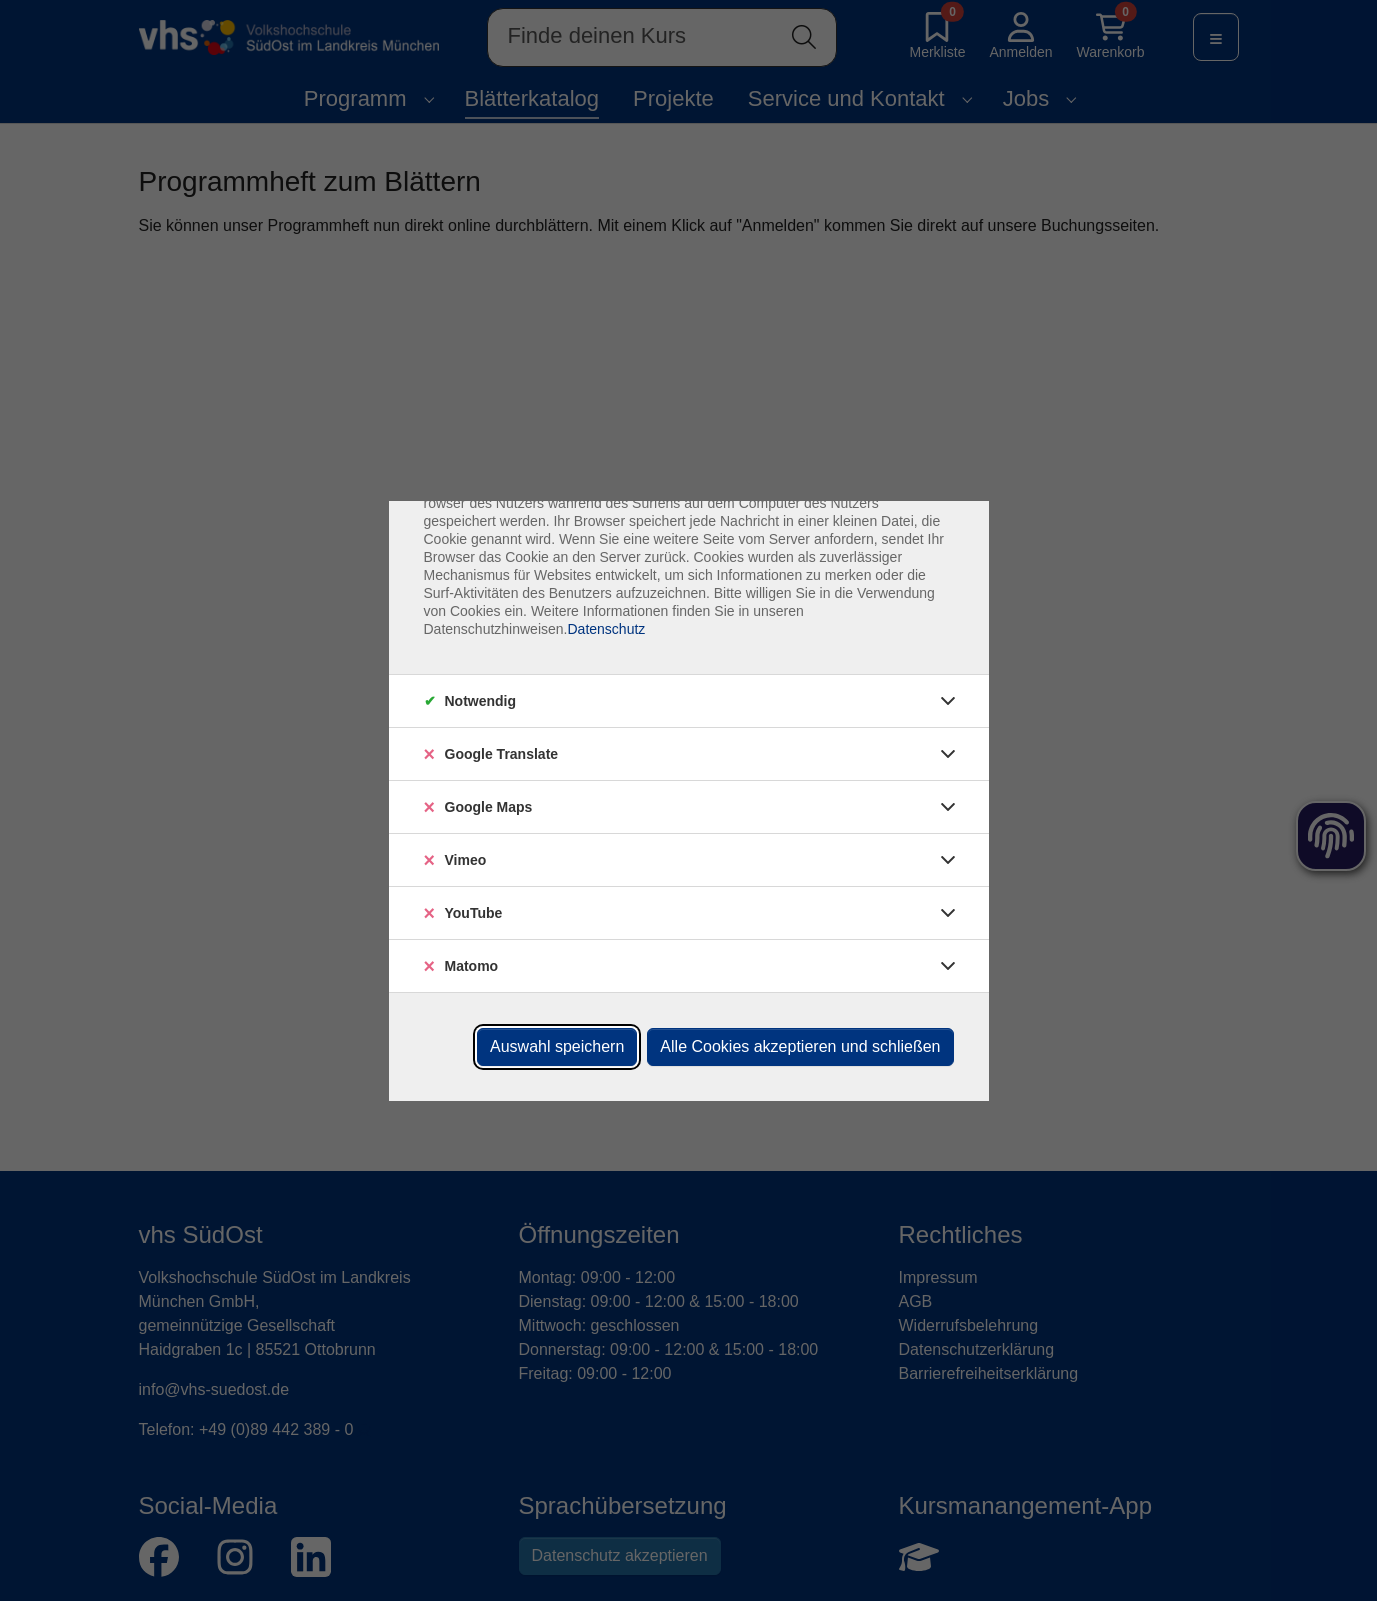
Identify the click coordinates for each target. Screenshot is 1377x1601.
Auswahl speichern (557, 1046)
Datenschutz (606, 629)
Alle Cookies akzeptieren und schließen (800, 1046)
